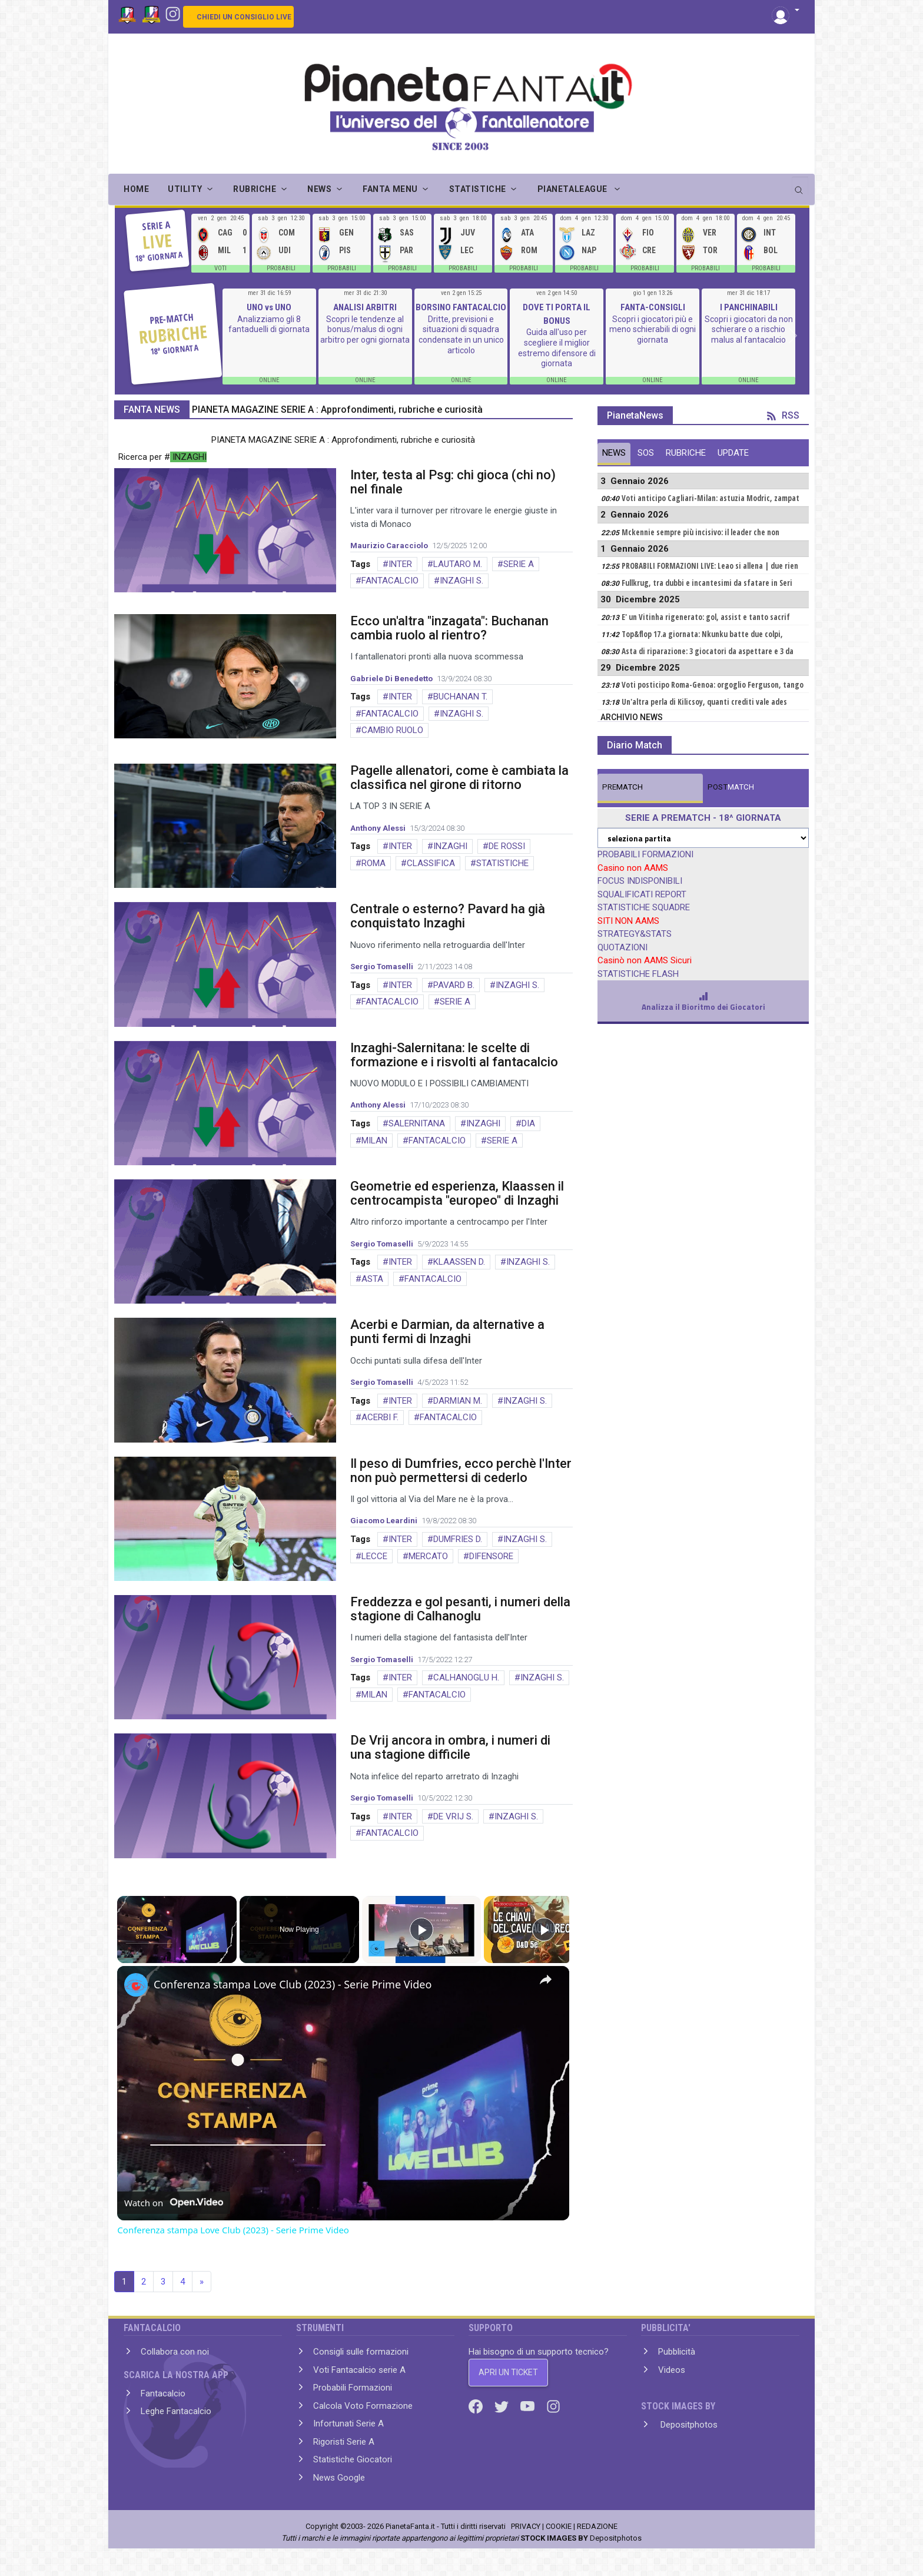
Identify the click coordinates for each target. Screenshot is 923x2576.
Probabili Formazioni (352, 2387)
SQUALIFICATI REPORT (641, 894)
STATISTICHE (502, 863)
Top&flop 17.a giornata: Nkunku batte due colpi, (702, 634)
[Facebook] (477, 2406)
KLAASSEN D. (459, 1261)
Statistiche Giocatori (352, 2459)
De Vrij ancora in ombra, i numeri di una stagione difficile (450, 1747)
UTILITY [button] (185, 189)
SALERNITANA (417, 1123)
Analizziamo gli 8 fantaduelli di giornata (269, 324)
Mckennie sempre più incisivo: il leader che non (700, 532)
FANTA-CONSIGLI (652, 307)
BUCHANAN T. (460, 696)
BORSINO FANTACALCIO (461, 307)
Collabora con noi (175, 2351)
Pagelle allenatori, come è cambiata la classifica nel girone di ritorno (459, 777)
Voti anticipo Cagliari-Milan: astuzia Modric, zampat (710, 498)
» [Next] (202, 2281)
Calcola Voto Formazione (363, 2406)
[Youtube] (528, 2406)
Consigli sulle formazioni (361, 2351)
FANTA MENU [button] (390, 189)
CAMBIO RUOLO (392, 730)
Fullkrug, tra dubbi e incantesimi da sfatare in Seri (707, 583)
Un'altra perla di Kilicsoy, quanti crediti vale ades (704, 702)
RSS (783, 415)
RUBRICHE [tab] (686, 452)
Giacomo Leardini (383, 1520)
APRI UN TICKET (508, 2372)
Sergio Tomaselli (381, 966)
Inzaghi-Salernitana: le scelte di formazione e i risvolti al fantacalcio (454, 1054)
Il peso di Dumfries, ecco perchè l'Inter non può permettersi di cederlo (461, 1470)
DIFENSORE (491, 1556)
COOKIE (559, 2526)
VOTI (220, 268)
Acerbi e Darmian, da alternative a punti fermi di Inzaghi (447, 1331)
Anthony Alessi (378, 828)
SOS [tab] (646, 452)
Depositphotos (688, 2424)
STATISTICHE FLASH (638, 974)
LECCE (374, 1556)
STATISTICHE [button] (477, 189)
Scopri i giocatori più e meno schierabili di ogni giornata (652, 329)
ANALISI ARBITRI (365, 307)
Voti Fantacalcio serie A (359, 2370)
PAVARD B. (453, 985)
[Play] (421, 1929)
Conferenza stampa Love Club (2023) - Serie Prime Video (292, 1984)
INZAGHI (450, 846)
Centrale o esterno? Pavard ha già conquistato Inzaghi (447, 915)
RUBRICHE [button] (254, 189)
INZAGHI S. (461, 580)
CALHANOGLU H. (466, 1677)
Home (136, 189)
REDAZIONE (597, 2526)
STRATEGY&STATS (634, 934)
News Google (339, 2477)
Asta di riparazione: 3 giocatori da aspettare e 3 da (707, 651)
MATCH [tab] (622, 787)
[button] (785, 11)
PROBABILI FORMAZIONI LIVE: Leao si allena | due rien (710, 566)
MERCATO (428, 1556)
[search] (800, 186)
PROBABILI (281, 268)
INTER (400, 564)
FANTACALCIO (390, 580)
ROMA (373, 863)
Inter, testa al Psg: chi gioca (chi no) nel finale (453, 482)
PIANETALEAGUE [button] (573, 189)
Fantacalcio (163, 2393)
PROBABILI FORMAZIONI (645, 854)
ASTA (372, 1279)
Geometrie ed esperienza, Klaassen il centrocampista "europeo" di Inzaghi (457, 1193)
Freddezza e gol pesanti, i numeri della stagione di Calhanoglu (460, 1608)
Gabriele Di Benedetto (391, 678)
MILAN (374, 1140)
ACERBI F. (380, 1417)
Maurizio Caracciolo (389, 545)
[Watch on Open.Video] (173, 2203)
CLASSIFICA (431, 863)
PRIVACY (525, 2526)
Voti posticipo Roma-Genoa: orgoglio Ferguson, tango (713, 684)
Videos (671, 2370)
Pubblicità (676, 2351)
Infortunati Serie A (348, 2423)
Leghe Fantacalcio (176, 2411)
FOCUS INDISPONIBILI (639, 881)
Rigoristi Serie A (343, 2441)
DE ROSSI (507, 846)
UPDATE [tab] (733, 452)
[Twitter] (502, 2406)
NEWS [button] (319, 189)
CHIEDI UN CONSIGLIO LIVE (244, 17)
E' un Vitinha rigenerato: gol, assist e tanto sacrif (706, 617)
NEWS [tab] (614, 452)
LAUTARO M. (457, 564)
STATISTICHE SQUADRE (643, 907)
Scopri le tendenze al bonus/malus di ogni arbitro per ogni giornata (365, 329)
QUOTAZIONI (622, 947)
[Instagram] (173, 13)
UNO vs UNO (269, 307)
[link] (136, 1985)
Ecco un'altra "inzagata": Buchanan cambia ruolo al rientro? (449, 628)
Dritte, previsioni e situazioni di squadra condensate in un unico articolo (461, 334)
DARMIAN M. (457, 1400)
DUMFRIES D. (457, 1539)
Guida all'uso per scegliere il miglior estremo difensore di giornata (557, 347)
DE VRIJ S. (453, 1816)
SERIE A (518, 564)
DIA (528, 1123)
